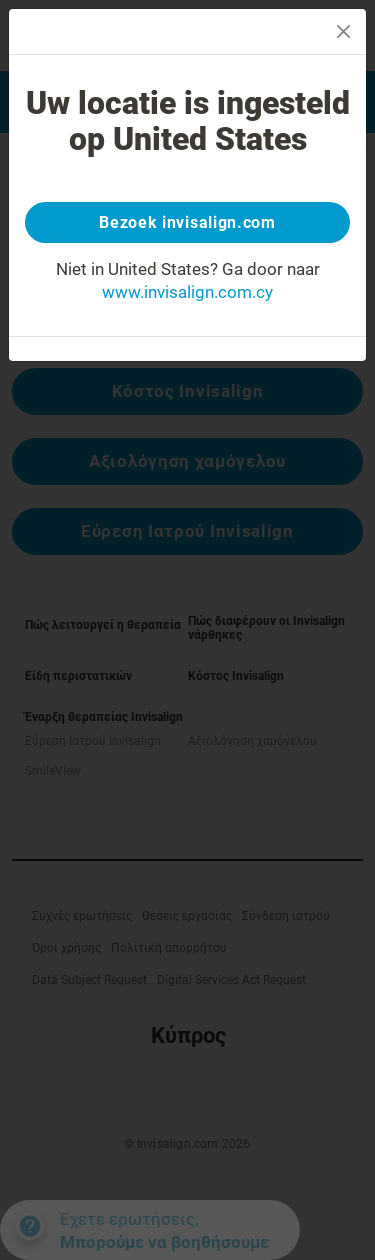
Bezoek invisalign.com (187, 222)
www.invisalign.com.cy (187, 292)
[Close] (343, 31)
